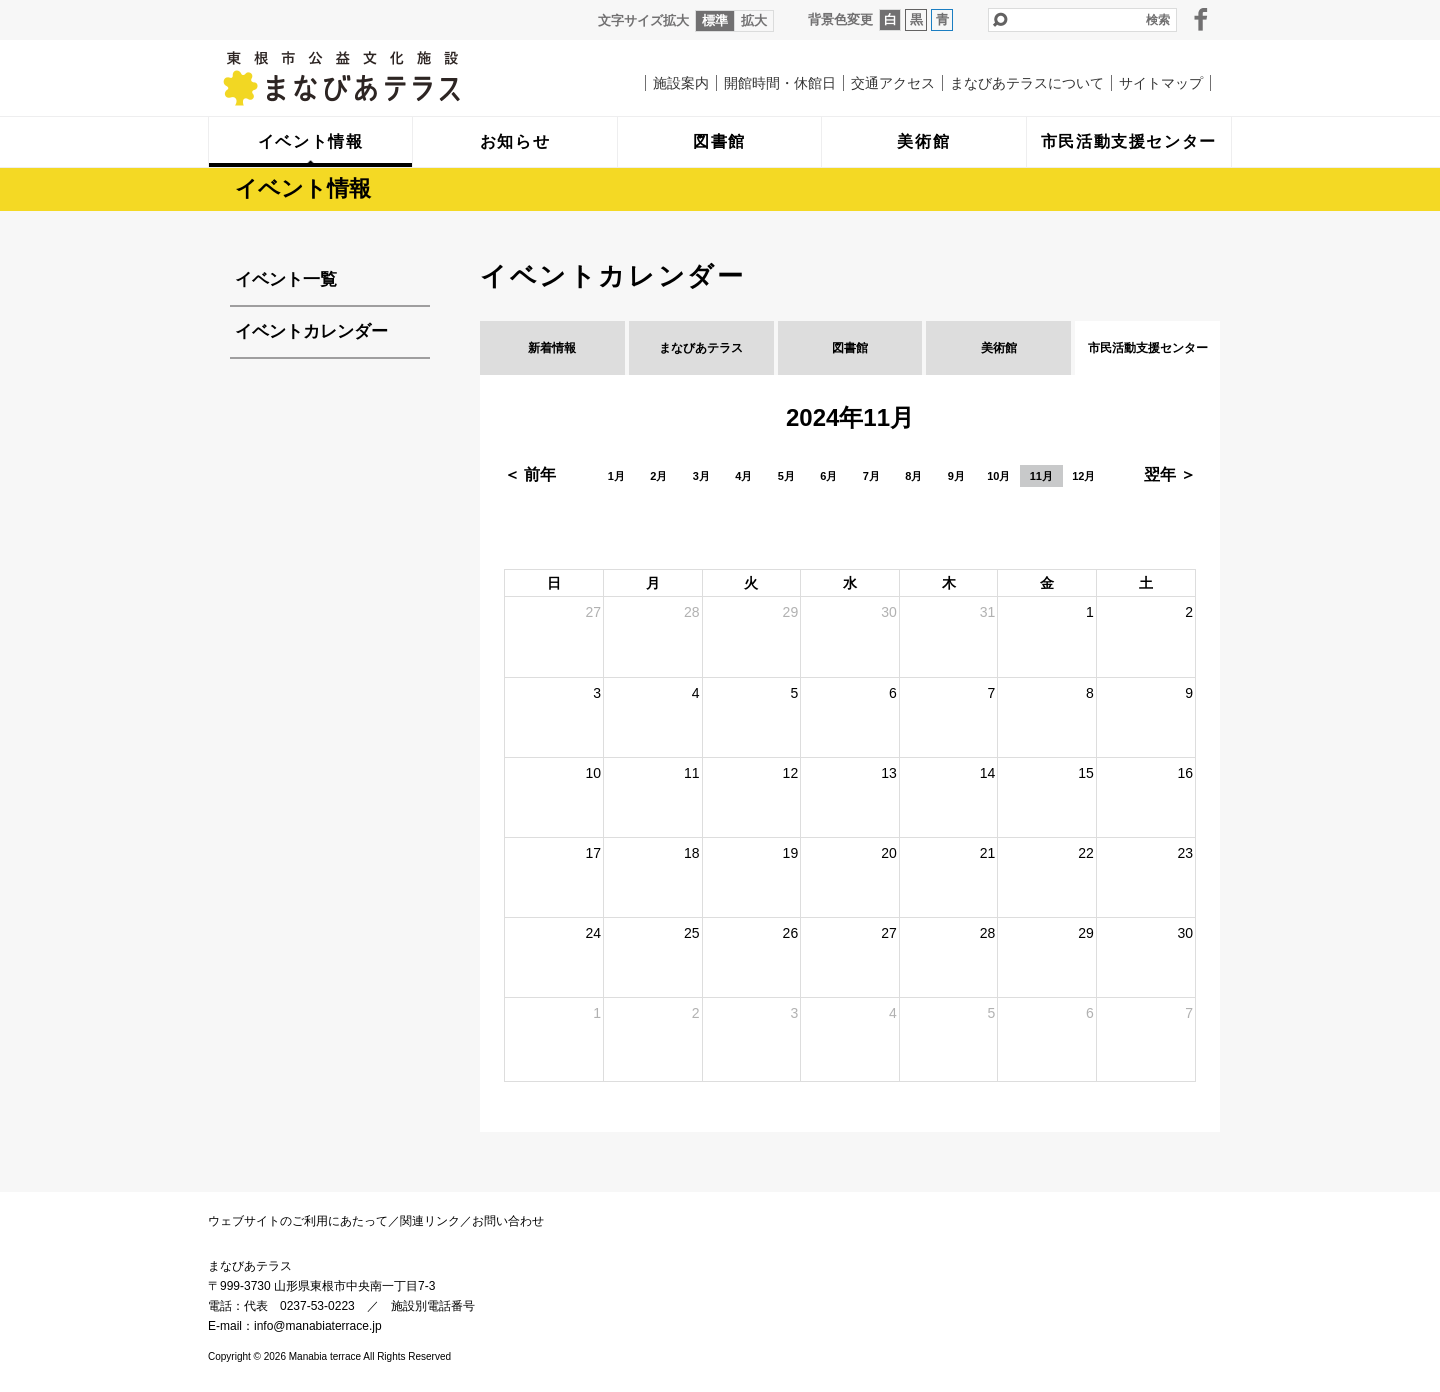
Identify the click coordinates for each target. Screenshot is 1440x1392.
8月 (913, 476)
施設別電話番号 (433, 1306)
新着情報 (552, 348)
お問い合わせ (508, 1221)
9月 (956, 476)
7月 (871, 476)
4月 (743, 476)
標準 (715, 20)
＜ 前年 (530, 474)
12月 (1083, 476)
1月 (616, 476)
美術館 (999, 348)
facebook (1201, 19)
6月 (828, 476)
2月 (658, 476)
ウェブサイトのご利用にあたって (298, 1221)
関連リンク (430, 1221)
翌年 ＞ (1170, 474)
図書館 (850, 348)
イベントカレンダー (311, 331)
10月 (998, 476)
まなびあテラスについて (1027, 83)
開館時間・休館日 (780, 83)
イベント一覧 (286, 279)
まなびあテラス (383, 78)
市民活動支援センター (1148, 348)
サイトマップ (1161, 83)
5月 (786, 476)
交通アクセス (893, 83)
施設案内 (681, 83)
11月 (1041, 476)
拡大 (754, 20)
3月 (701, 476)
